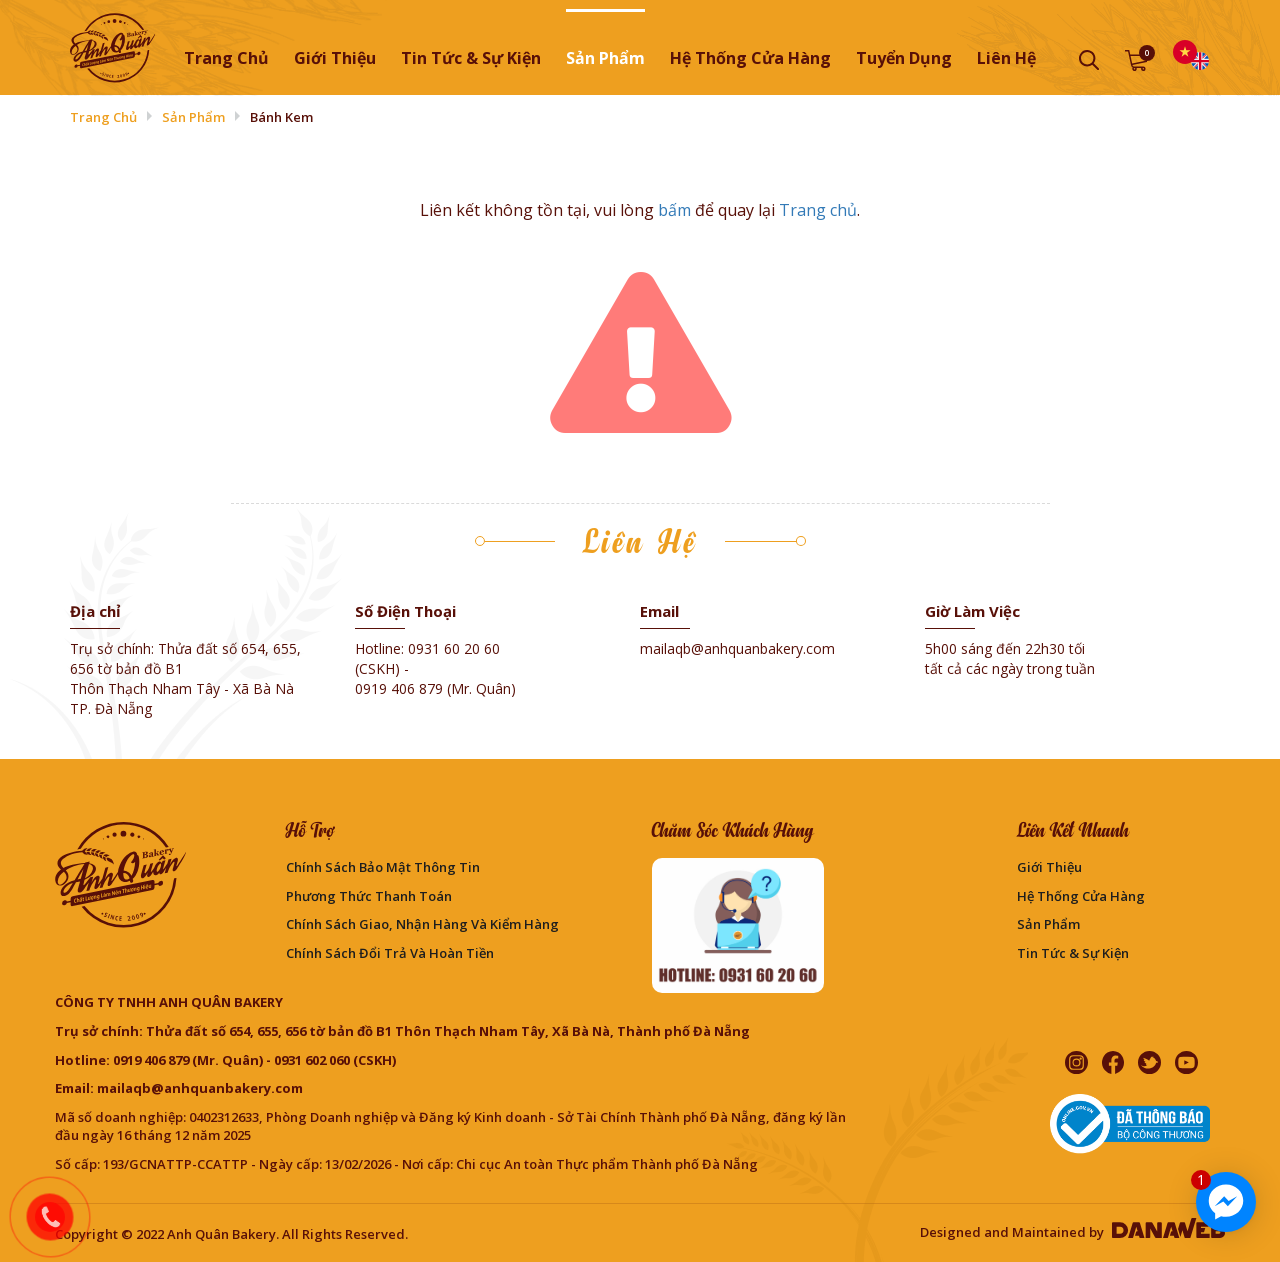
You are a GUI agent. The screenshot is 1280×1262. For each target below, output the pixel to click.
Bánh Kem (281, 117)
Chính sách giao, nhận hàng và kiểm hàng (422, 924)
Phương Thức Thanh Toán (369, 896)
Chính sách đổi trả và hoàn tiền (390, 953)
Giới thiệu (1049, 867)
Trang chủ (226, 58)
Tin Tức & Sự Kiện (1073, 953)
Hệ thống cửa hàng (1081, 896)
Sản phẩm (193, 117)
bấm (674, 210)
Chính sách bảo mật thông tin (383, 867)
